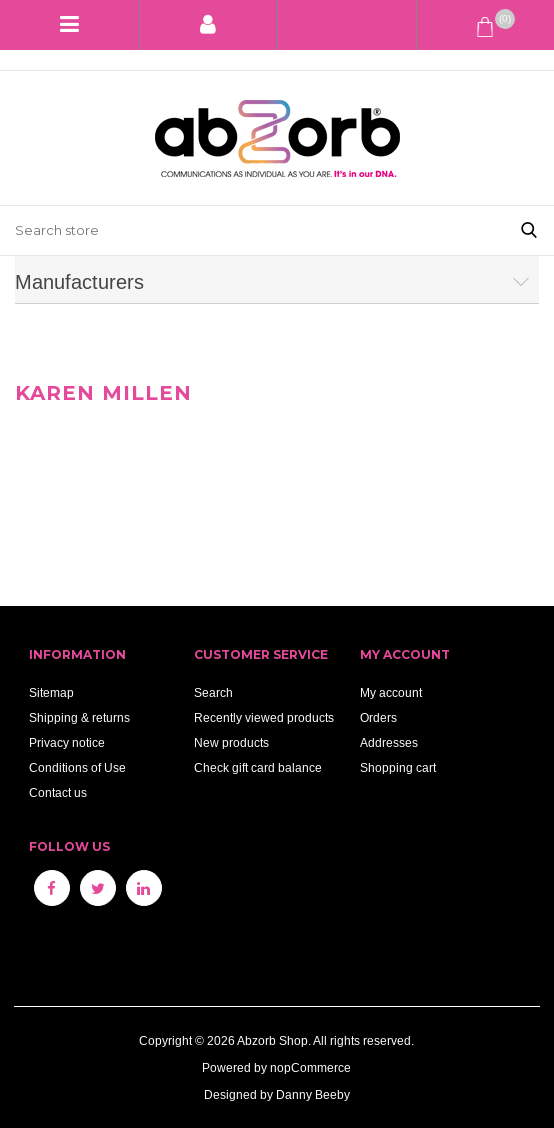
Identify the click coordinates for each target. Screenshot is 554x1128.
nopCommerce (310, 1067)
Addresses (389, 742)
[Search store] (252, 230)
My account (391, 692)
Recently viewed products (264, 717)
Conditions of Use (77, 767)
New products (231, 742)
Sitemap (51, 692)
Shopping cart (398, 767)
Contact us (58, 792)
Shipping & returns (79, 717)
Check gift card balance (258, 767)
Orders (378, 717)
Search (213, 692)
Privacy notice (67, 742)
